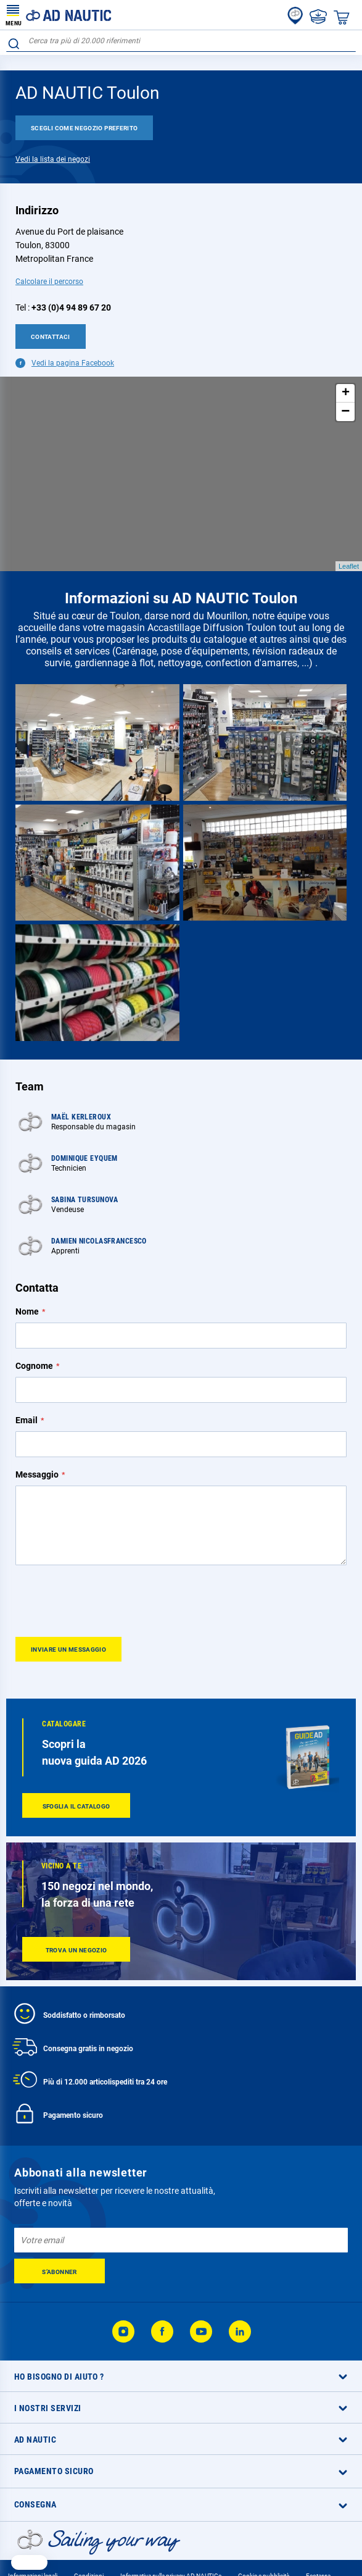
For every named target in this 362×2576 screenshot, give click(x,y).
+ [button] (346, 393)
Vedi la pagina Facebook (72, 363)
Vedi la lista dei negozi (52, 159)
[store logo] (58, 15)
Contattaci (50, 336)
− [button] (345, 412)
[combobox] (181, 41)
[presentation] (109, 1600)
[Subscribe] (59, 2271)
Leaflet (349, 566)
